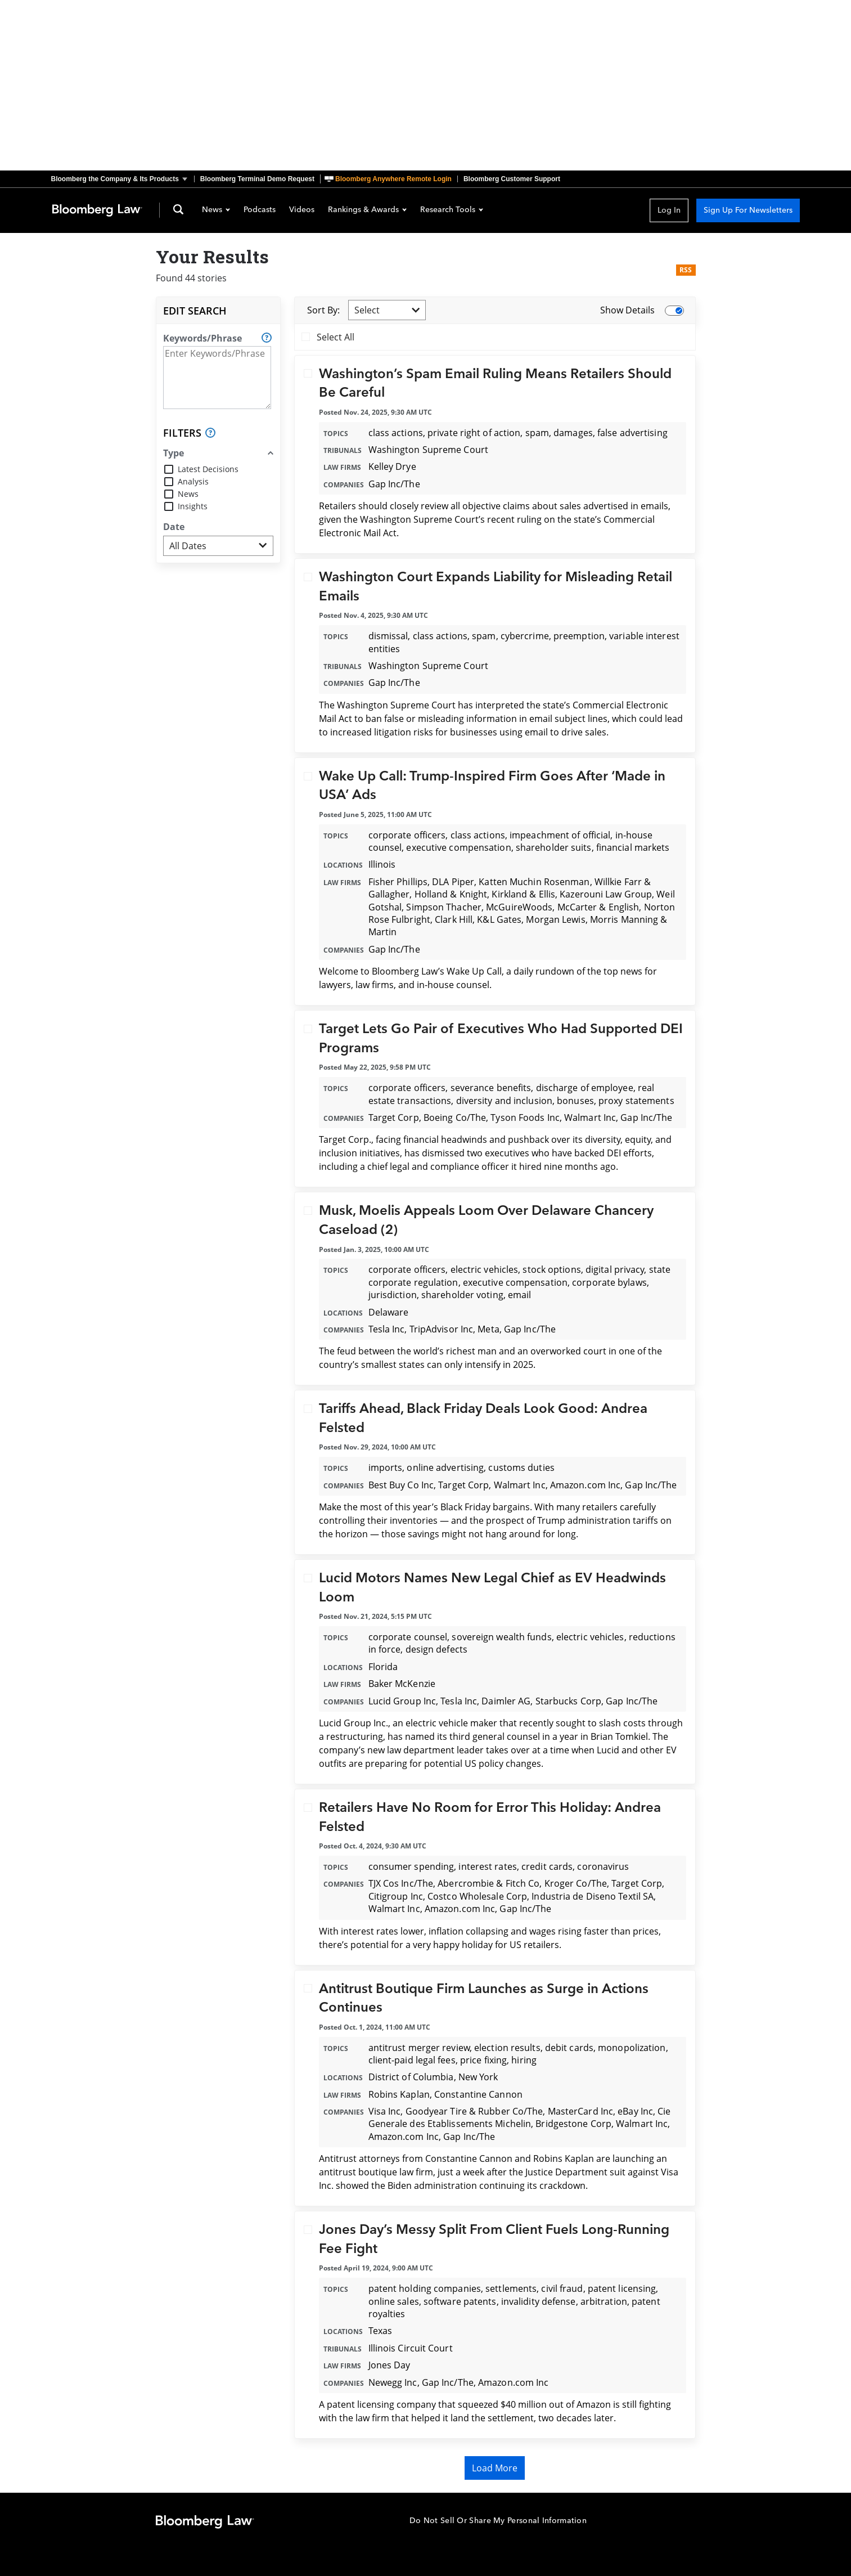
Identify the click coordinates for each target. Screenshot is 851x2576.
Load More (494, 2468)
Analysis (193, 481)
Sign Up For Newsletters (748, 210)
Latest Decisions (208, 469)
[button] (122, 179)
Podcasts (260, 210)
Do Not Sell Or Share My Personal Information (498, 2520)
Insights (193, 506)
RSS (685, 270)
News (216, 210)
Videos (301, 210)
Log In (669, 210)
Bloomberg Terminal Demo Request (257, 179)
